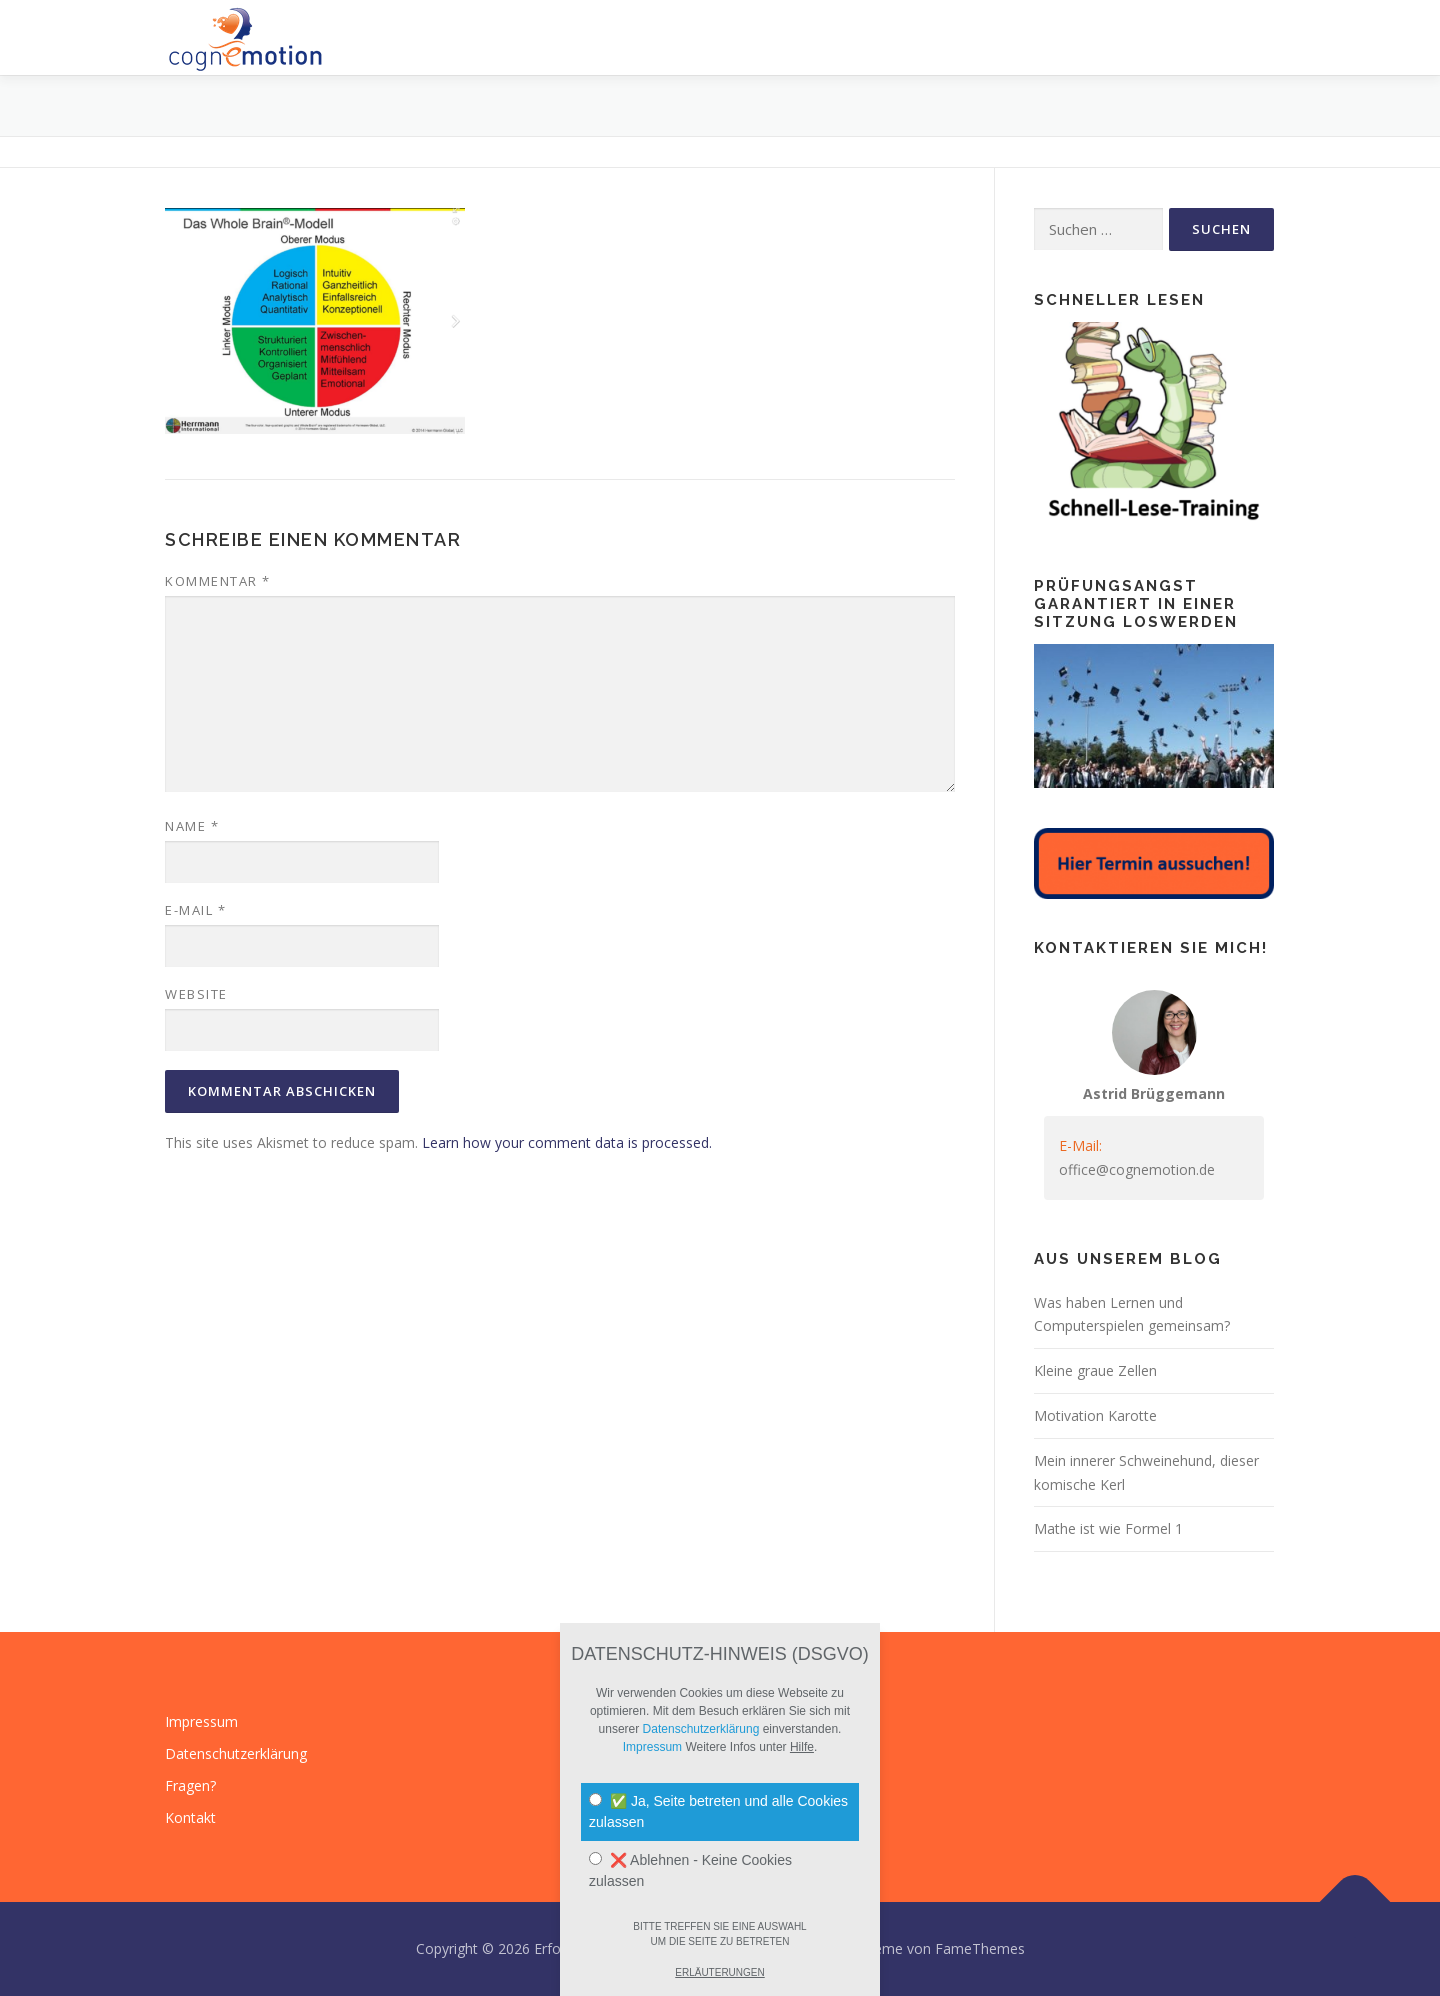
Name (192, 826)
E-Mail (195, 910)
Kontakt (190, 1817)
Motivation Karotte (1095, 1415)
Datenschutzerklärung (236, 1753)
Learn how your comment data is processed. (567, 1142)
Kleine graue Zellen (1095, 1370)
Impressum (201, 1721)
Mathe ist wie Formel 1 (1108, 1528)
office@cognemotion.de (1137, 1169)
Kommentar (218, 581)
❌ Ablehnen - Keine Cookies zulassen (690, 1870)
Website (196, 994)
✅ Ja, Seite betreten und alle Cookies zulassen (718, 1811)
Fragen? (190, 1785)
